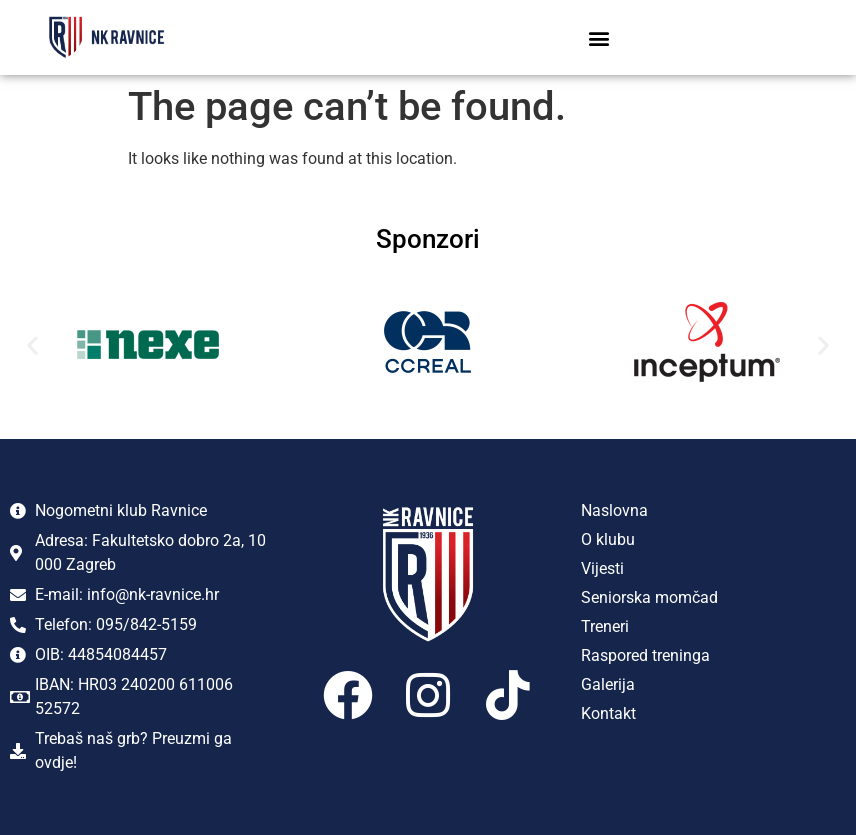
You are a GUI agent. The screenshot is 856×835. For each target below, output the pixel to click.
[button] (599, 37)
